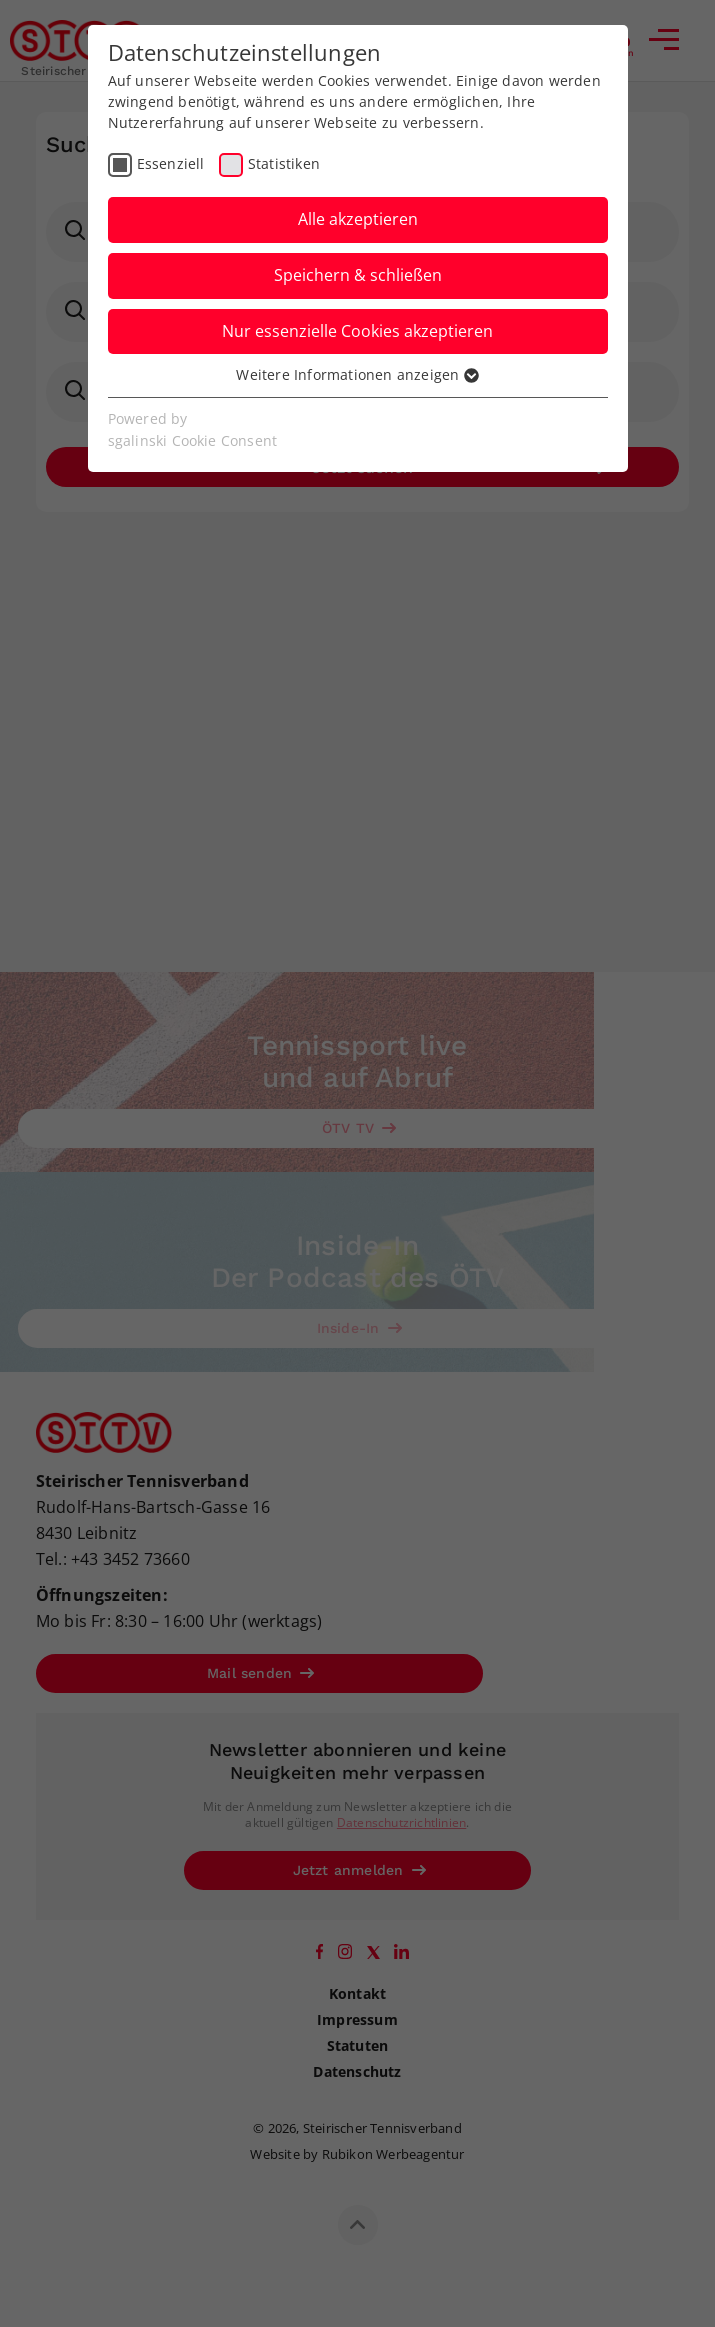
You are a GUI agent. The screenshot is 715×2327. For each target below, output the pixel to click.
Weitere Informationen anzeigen (357, 374)
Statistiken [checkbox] (284, 163)
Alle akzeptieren (358, 219)
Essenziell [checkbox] (171, 163)
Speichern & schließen (358, 275)
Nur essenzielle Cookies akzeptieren (357, 331)
